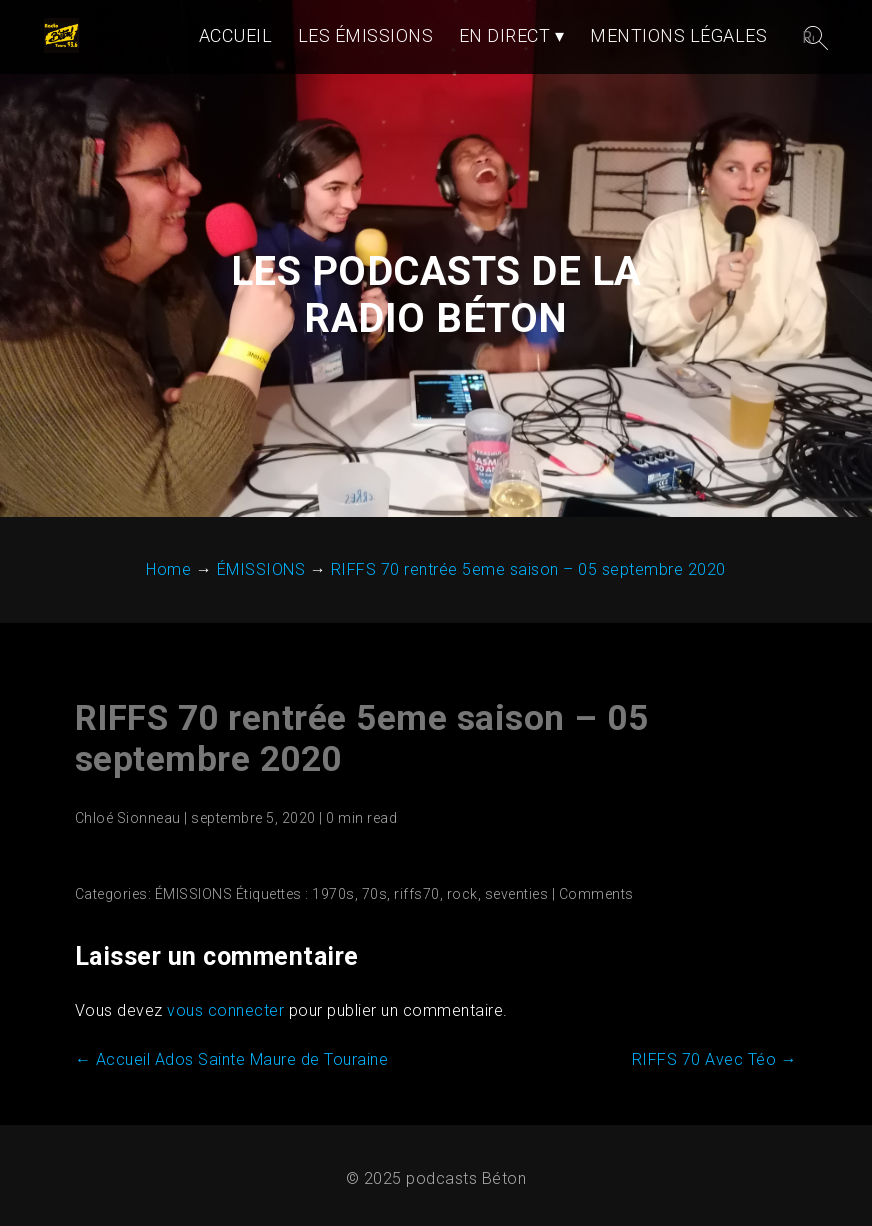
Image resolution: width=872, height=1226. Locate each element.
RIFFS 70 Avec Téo (715, 1059)
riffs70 (417, 894)
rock (462, 894)
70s (375, 894)
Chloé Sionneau (128, 818)
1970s (333, 894)
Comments (596, 894)
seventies (517, 894)
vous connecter (225, 1010)
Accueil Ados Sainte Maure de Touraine (232, 1059)
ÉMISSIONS (194, 894)
